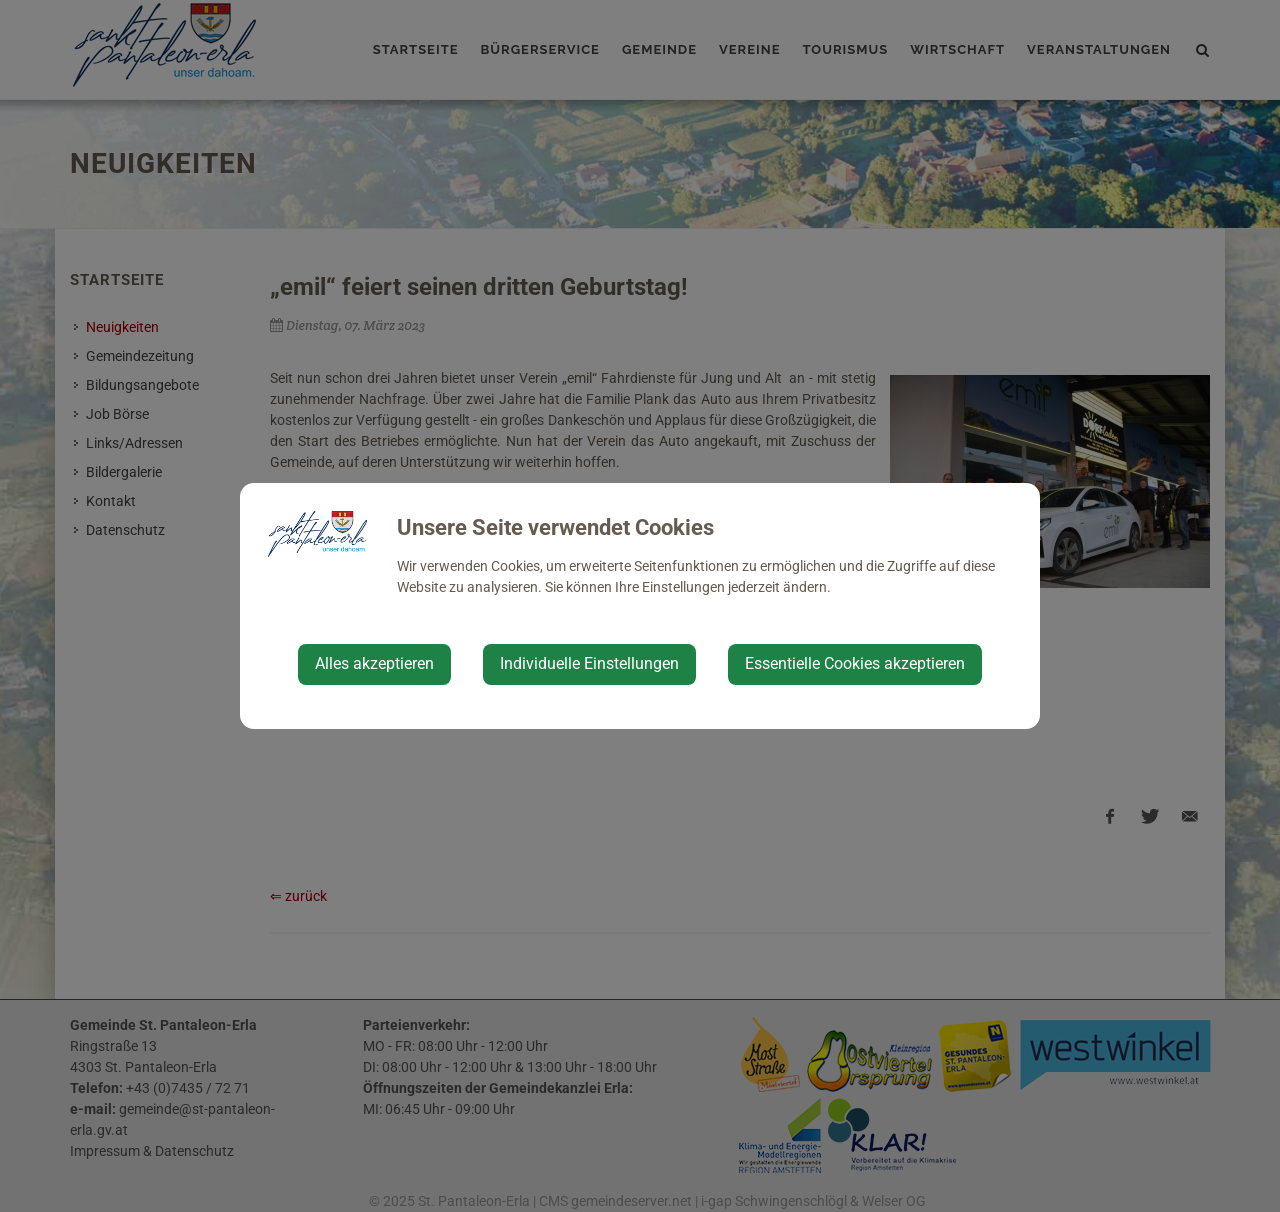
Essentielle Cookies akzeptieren (855, 663)
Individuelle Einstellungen (589, 663)
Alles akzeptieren (374, 663)
